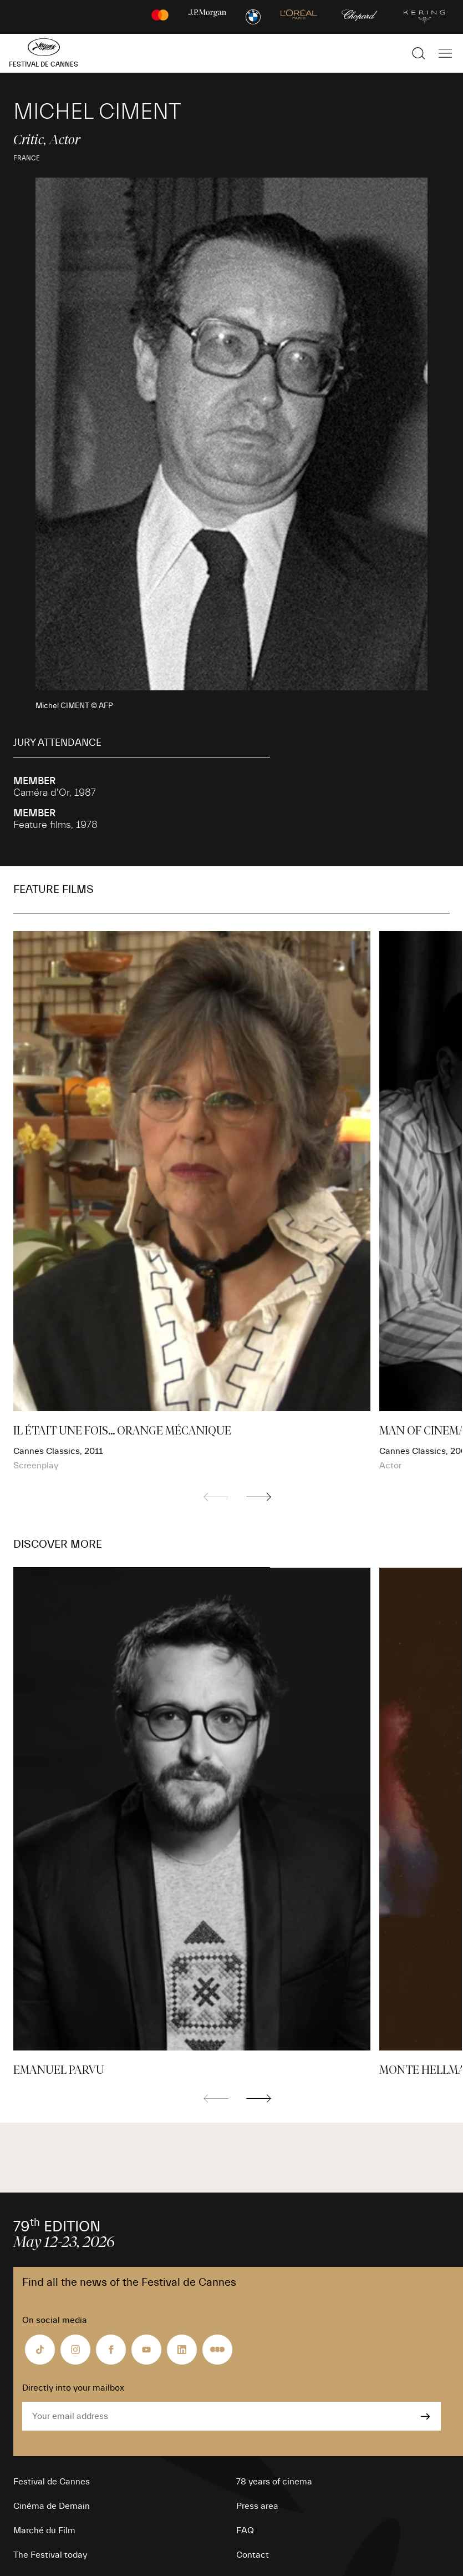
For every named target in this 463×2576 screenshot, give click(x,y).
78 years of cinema (274, 2482)
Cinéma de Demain (51, 2506)
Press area (257, 2506)
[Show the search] (419, 53)
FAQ (245, 2530)
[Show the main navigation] (445, 53)
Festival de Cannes (51, 2482)
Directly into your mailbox (73, 2388)
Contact (252, 2555)
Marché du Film (44, 2530)
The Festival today (50, 2555)
